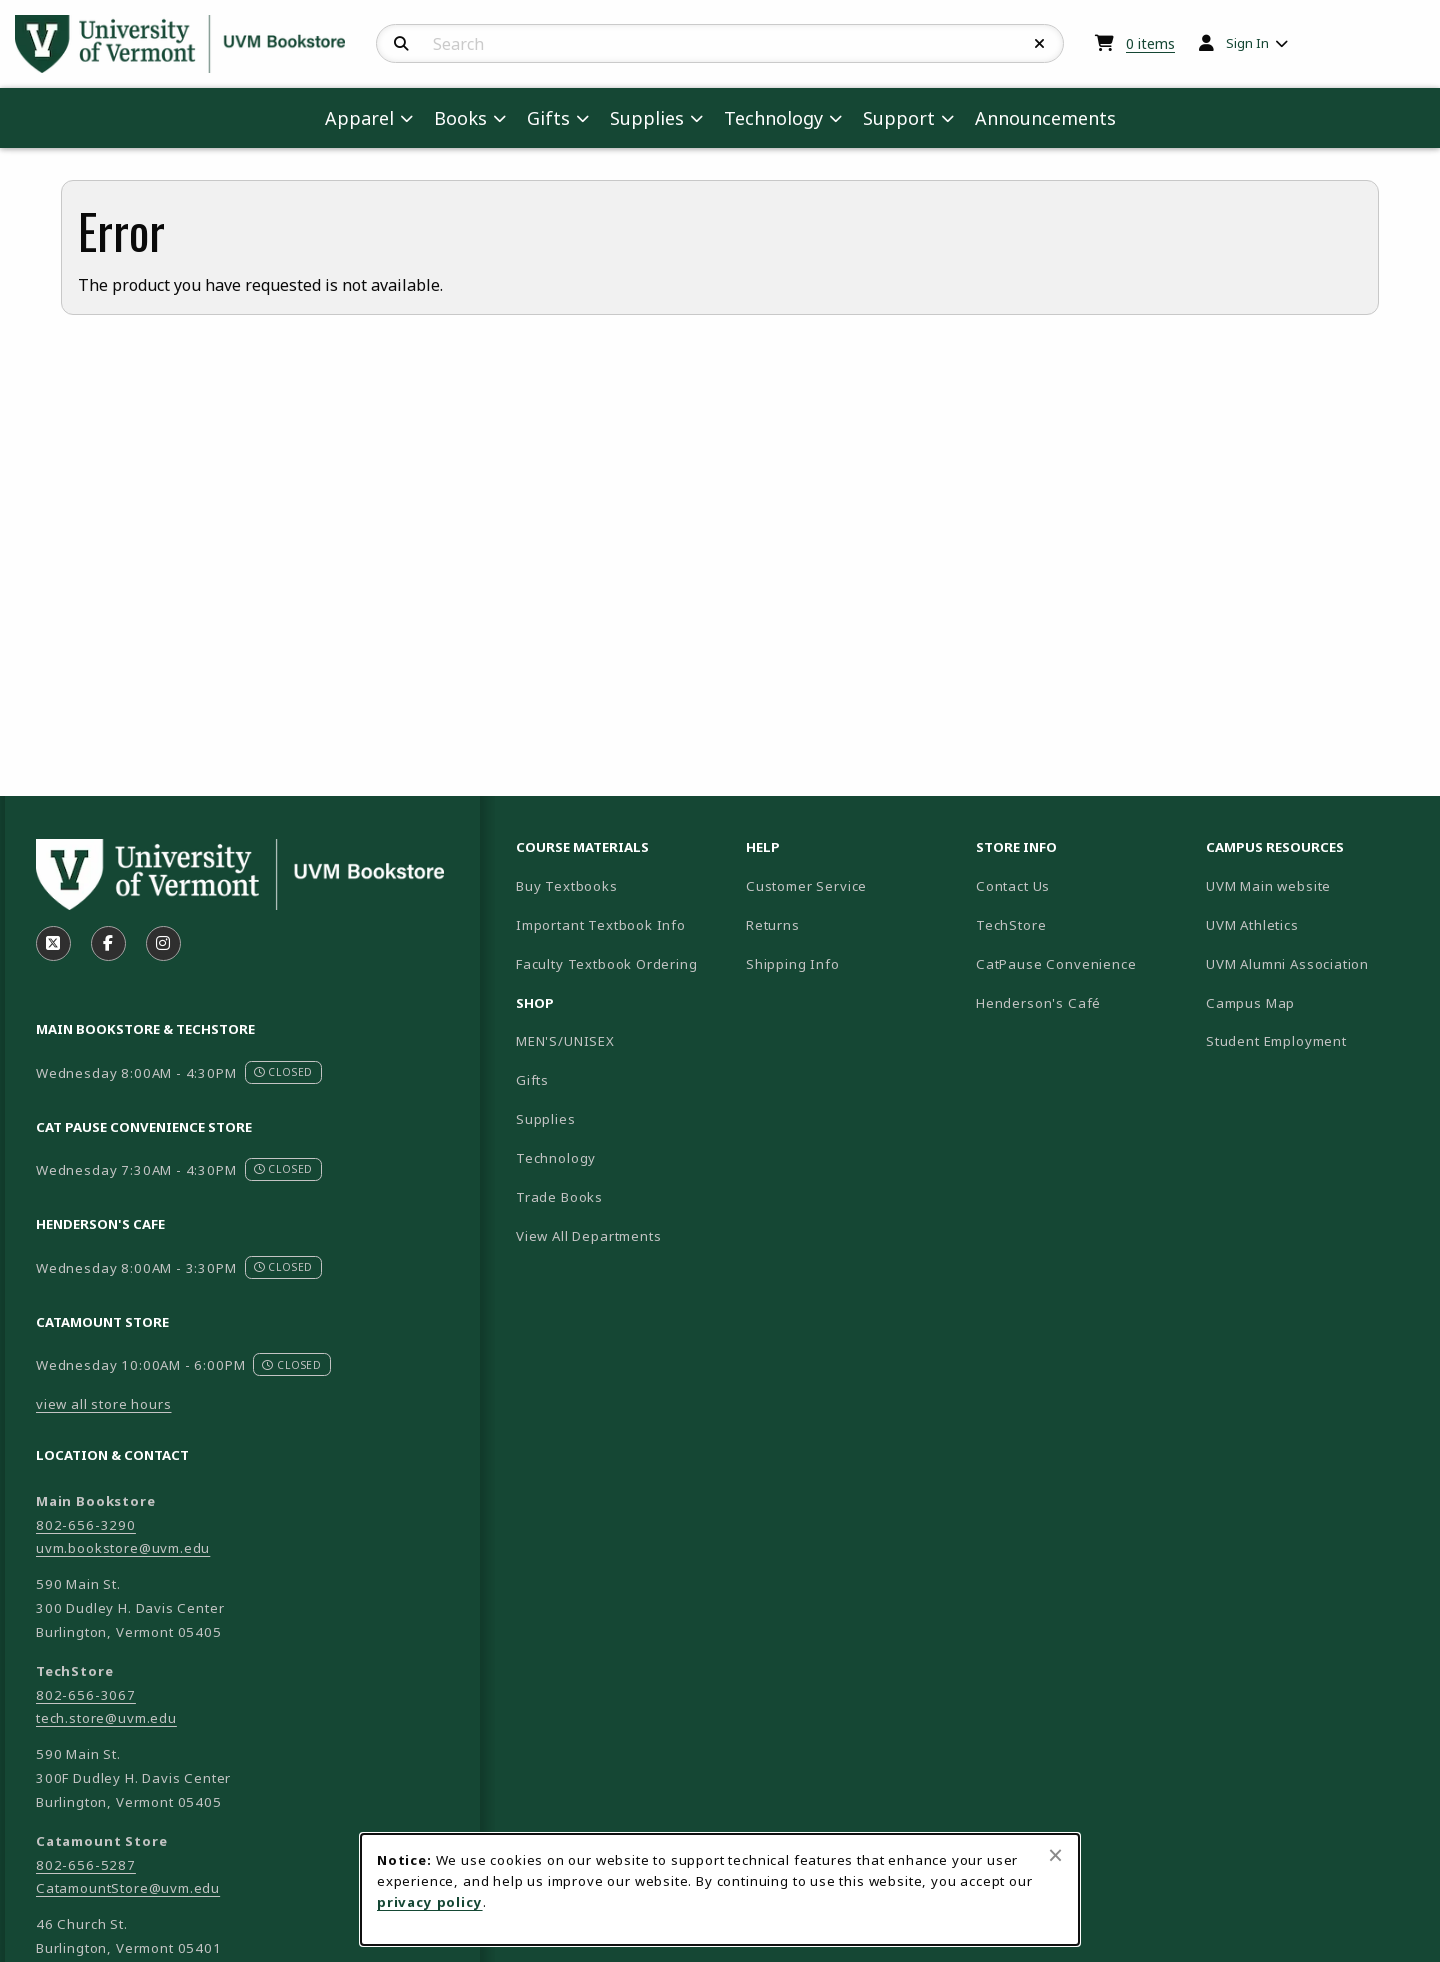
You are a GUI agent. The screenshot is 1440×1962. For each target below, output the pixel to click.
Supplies (546, 1119)
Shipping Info (793, 964)
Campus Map (1313, 1002)
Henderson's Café (1038, 1003)
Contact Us (1013, 886)
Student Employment (1313, 1040)
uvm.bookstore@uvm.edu (123, 1548)
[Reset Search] (1040, 44)
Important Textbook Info (601, 925)
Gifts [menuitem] (548, 118)
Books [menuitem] (460, 118)
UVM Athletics (1313, 924)
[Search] (401, 44)
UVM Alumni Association (1313, 963)
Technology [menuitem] (773, 118)
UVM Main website (1313, 885)
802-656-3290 (86, 1525)
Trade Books (559, 1197)
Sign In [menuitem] (1247, 43)
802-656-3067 (86, 1695)
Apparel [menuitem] (359, 118)
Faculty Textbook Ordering (607, 964)
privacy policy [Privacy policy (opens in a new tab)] (430, 1902)
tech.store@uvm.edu (106, 1718)
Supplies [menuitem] (647, 118)
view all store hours (104, 1404)
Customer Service (806, 886)
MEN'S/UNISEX (565, 1041)
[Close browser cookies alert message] (1055, 1855)
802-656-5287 (86, 1865)
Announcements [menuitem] (1045, 118)
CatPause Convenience (1056, 964)
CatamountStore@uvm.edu (128, 1888)
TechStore (1011, 925)
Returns (773, 925)
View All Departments (589, 1236)
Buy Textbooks (567, 886)
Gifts (532, 1080)
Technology (556, 1158)
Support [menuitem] (899, 118)
